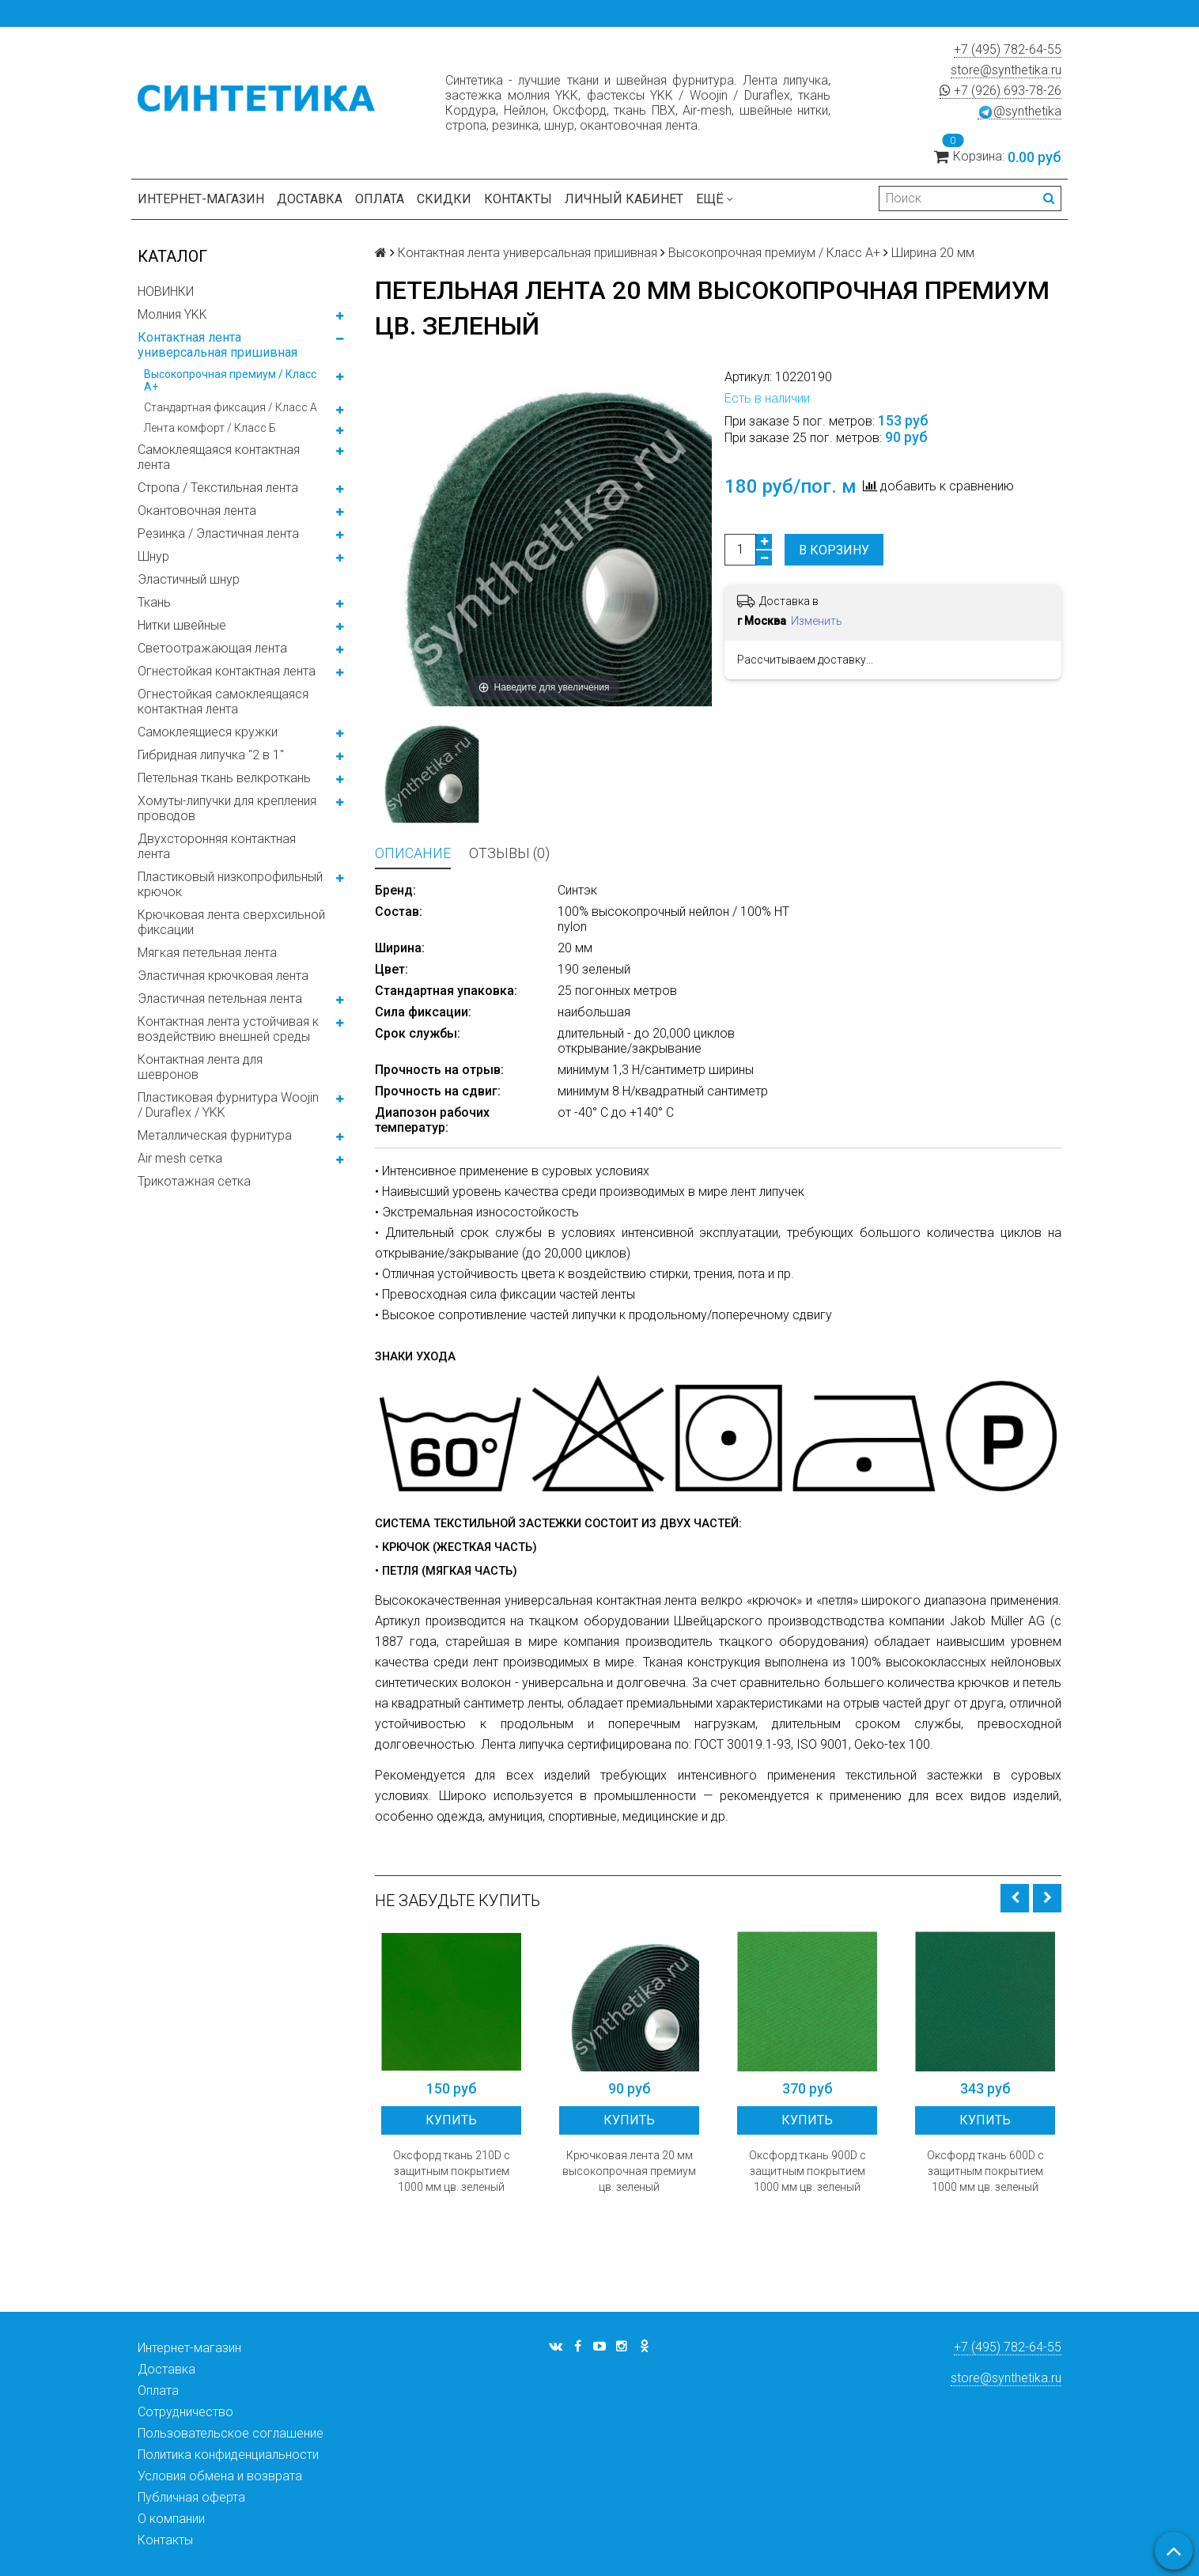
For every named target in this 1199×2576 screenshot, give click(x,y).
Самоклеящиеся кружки (208, 732)
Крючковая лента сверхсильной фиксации (231, 922)
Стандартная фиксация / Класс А (230, 407)
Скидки (444, 198)
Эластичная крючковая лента (223, 975)
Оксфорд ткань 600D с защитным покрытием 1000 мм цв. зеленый (985, 2171)
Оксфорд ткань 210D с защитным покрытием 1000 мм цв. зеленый (451, 2171)
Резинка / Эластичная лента (218, 533)
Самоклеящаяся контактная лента (219, 457)
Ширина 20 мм (932, 252)
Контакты (518, 198)
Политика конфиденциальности (228, 2454)
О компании (171, 2518)
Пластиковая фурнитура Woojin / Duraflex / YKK (228, 1105)
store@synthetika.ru (1006, 70)
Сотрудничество (185, 2411)
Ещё (714, 198)
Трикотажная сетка (194, 1181)
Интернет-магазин (201, 198)
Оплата (379, 198)
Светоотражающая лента (212, 648)
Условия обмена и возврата (220, 2475)
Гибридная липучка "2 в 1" (211, 754)
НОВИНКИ (166, 291)
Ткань (154, 602)
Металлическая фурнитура (215, 1135)
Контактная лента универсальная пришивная (217, 345)
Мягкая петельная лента (207, 952)
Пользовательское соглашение (230, 2433)
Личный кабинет (624, 198)
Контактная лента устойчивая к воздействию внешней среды (228, 1029)
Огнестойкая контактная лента (227, 671)
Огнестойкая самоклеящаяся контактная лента (223, 702)
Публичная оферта (191, 2497)
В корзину (834, 550)
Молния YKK (172, 314)
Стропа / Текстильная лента (218, 487)
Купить (451, 2120)
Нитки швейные (182, 625)
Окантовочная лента (197, 510)
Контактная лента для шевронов (200, 1067)
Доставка (309, 198)
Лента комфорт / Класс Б (210, 428)
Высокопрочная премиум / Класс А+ (230, 380)
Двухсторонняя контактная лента (217, 846)
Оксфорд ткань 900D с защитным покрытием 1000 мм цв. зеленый (807, 2171)
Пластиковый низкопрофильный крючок (230, 884)
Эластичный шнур (189, 579)
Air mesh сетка (180, 1158)
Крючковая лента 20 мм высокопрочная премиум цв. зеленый (629, 2171)
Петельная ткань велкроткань (224, 777)
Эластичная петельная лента (220, 998)
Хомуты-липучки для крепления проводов (227, 808)
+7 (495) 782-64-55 (1007, 49)
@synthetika (1019, 111)
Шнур (153, 556)
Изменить (816, 621)
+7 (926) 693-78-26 (1000, 90)
